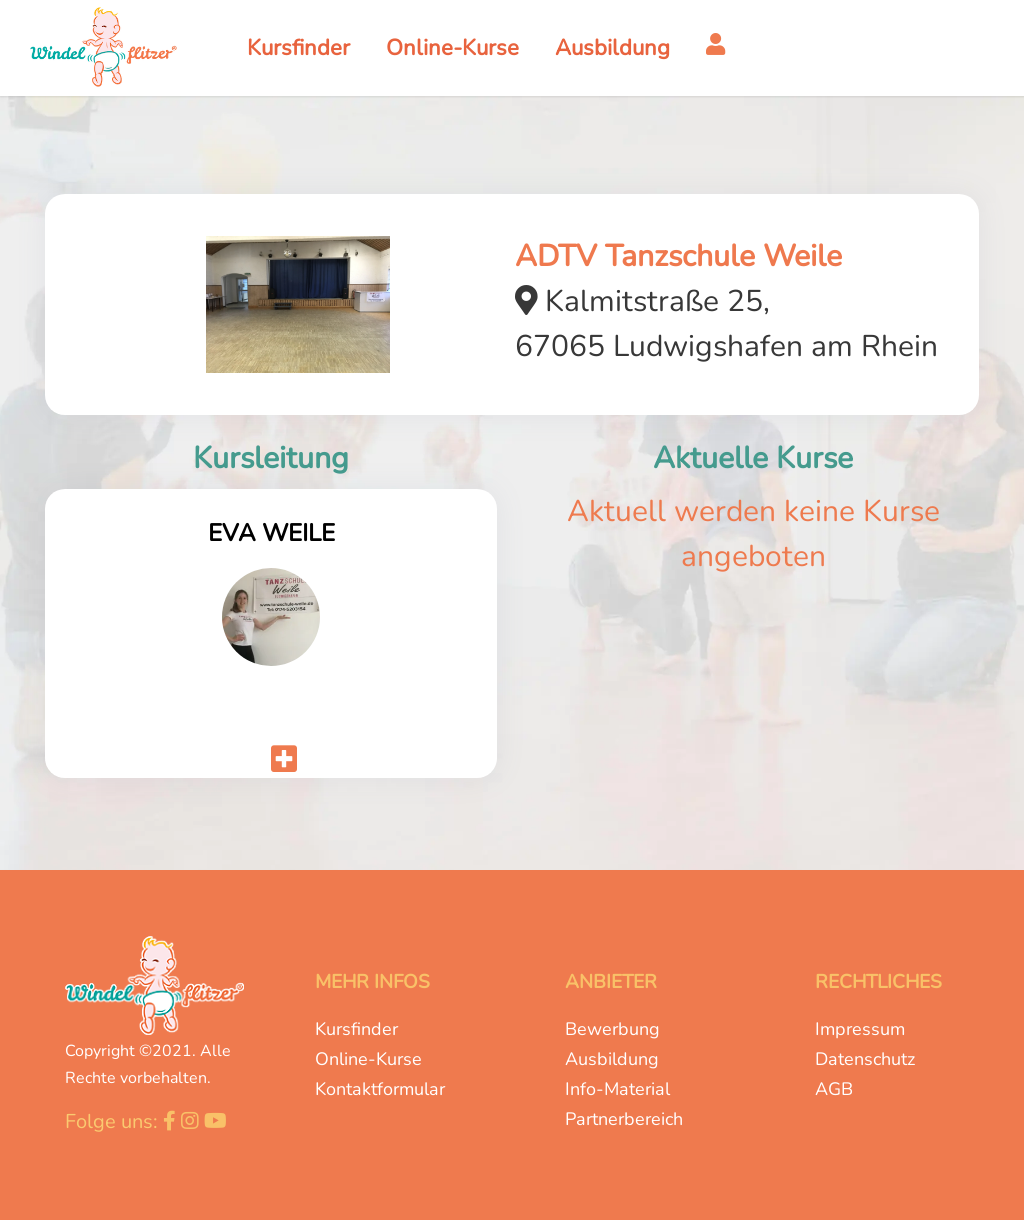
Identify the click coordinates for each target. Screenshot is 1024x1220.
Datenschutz (865, 1059)
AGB (834, 1089)
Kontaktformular (380, 1089)
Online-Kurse (368, 1059)
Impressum (860, 1029)
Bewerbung (612, 1029)
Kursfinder (356, 1029)
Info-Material (617, 1089)
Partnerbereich (624, 1119)
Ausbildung (612, 1059)
